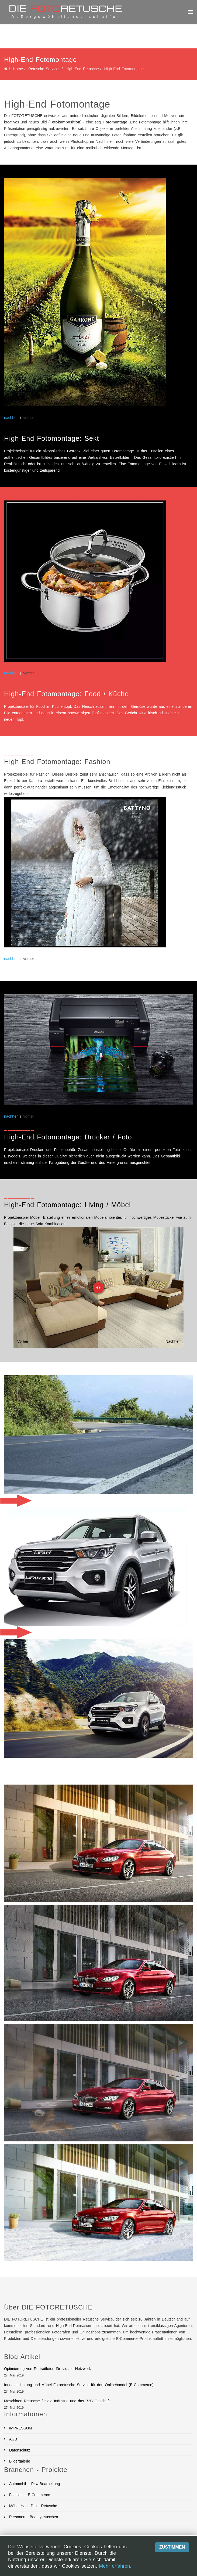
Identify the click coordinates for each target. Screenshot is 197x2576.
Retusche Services (44, 69)
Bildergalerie (19, 2461)
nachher (11, 417)
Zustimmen (172, 2547)
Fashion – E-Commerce (29, 2495)
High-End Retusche (82, 69)
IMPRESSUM (20, 2428)
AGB (12, 2439)
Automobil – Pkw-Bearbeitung (34, 2484)
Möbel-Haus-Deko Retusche (32, 2506)
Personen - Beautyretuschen (33, 2517)
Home (18, 69)
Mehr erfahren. (115, 2566)
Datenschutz (19, 2450)
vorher (28, 417)
